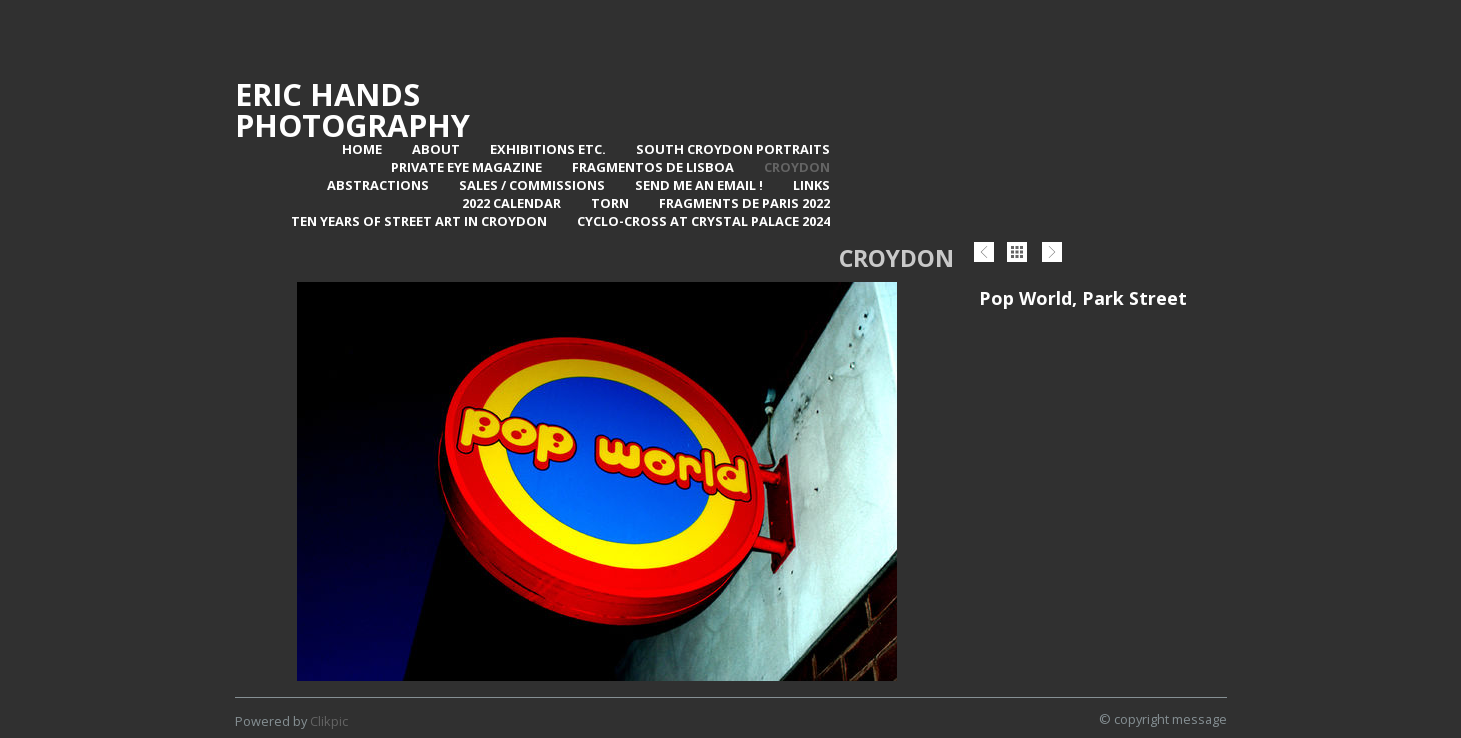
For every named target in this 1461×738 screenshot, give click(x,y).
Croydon (797, 167)
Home (362, 149)
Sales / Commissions (532, 185)
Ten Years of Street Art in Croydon (419, 221)
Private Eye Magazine (466, 167)
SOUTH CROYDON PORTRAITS (733, 149)
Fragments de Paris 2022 (744, 203)
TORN (610, 203)
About (436, 149)
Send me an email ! (699, 185)
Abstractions (378, 185)
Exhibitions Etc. (548, 149)
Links (811, 185)
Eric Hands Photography (352, 109)
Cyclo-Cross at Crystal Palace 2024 (703, 221)
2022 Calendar (511, 203)
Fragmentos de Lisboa (653, 167)
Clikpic (329, 721)
